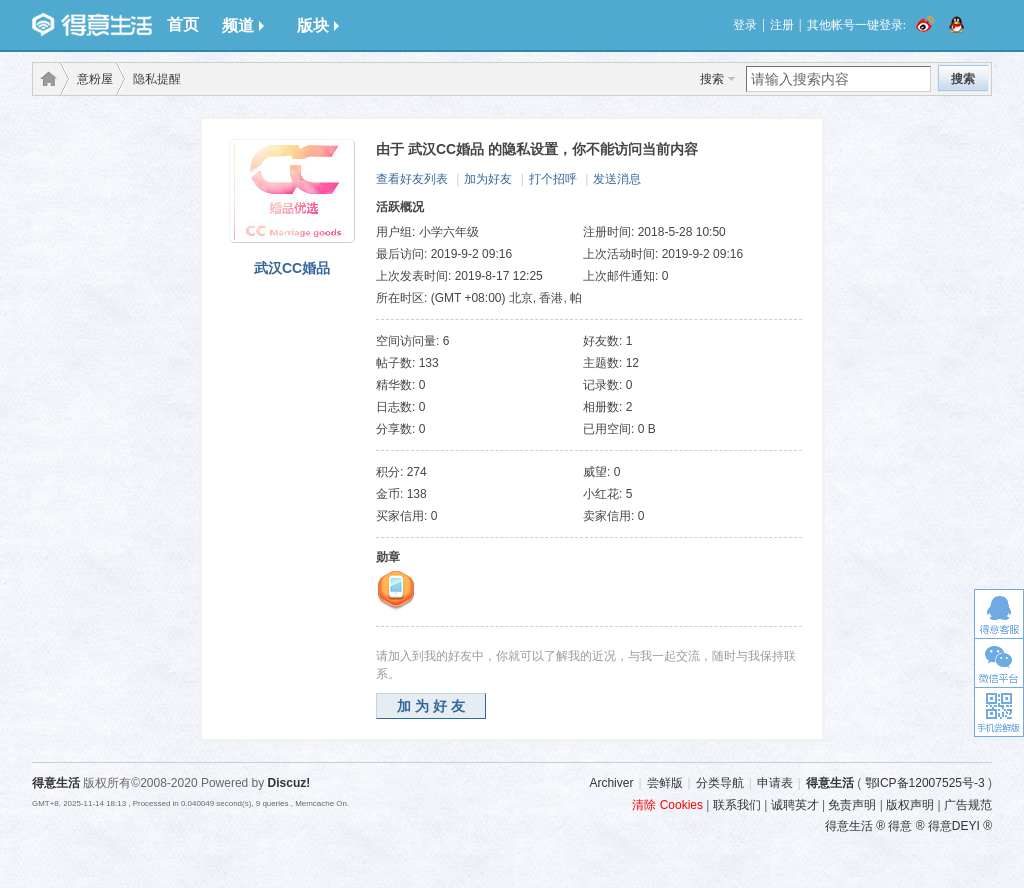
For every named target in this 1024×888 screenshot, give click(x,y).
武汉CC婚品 (292, 268)
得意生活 (830, 783)
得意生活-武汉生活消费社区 (45, 79)
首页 (183, 24)
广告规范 (968, 805)
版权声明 (910, 805)
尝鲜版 (665, 783)
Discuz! (289, 783)
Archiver (611, 783)
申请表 (775, 783)
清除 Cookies (667, 805)
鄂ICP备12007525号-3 (925, 783)
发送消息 (617, 179)
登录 (745, 25)
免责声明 (852, 805)
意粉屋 (95, 79)
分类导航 (720, 783)
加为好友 (488, 179)
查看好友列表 (412, 179)
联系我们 (737, 805)
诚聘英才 (795, 805)
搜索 (712, 79)
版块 (318, 25)
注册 (782, 25)
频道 (243, 25)
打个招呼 (553, 179)
